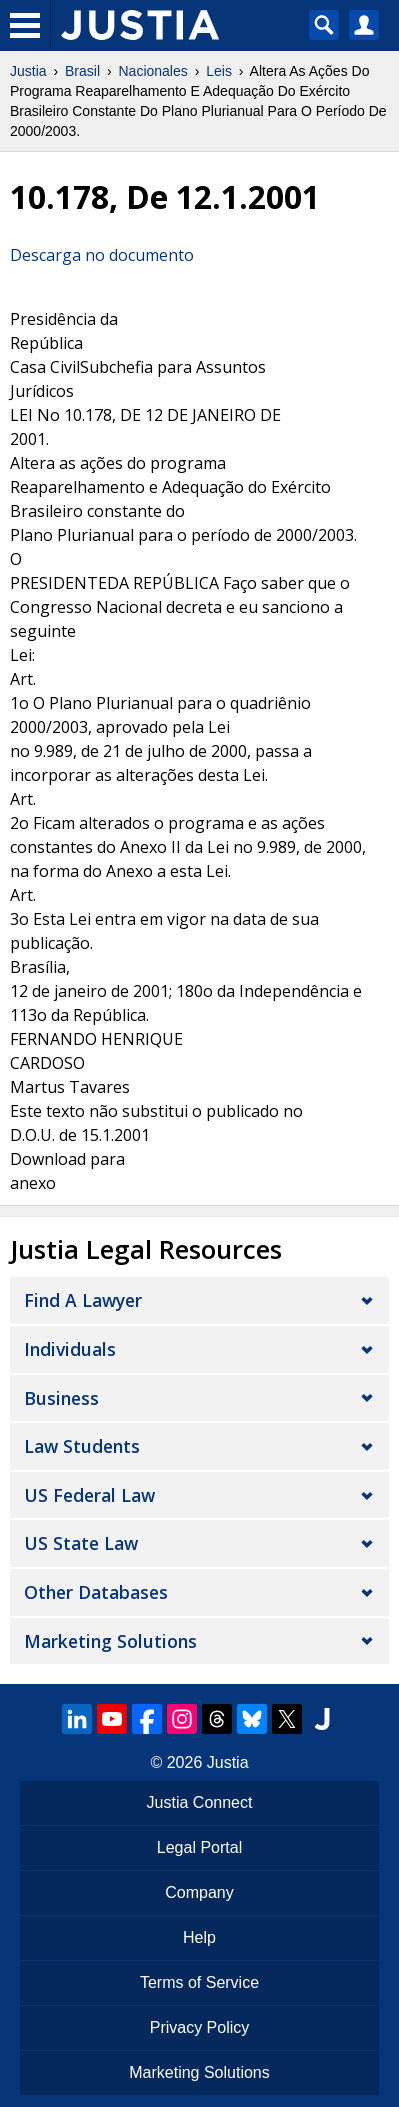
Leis (219, 71)
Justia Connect (200, 1802)
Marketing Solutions (110, 1641)
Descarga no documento (102, 255)
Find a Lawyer (83, 1300)
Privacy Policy (200, 2027)
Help (199, 1937)
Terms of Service (199, 1982)
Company (199, 1892)
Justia (28, 71)
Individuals (70, 1349)
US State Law (81, 1543)
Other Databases (96, 1592)
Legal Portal (199, 1847)
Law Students (82, 1446)
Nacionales (153, 71)
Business (61, 1398)
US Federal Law (89, 1495)
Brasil (82, 71)
